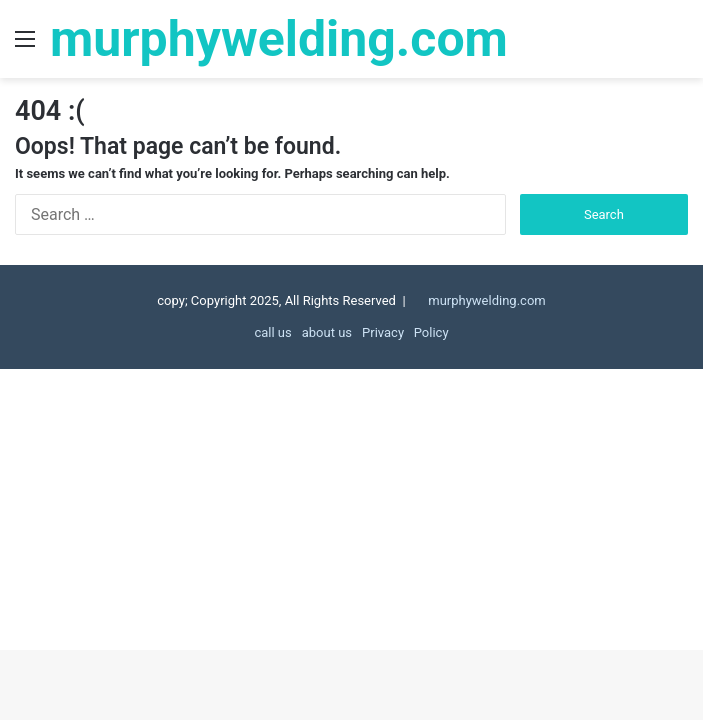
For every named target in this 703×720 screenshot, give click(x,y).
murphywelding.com (486, 300)
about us (327, 332)
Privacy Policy (405, 332)
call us (272, 332)
